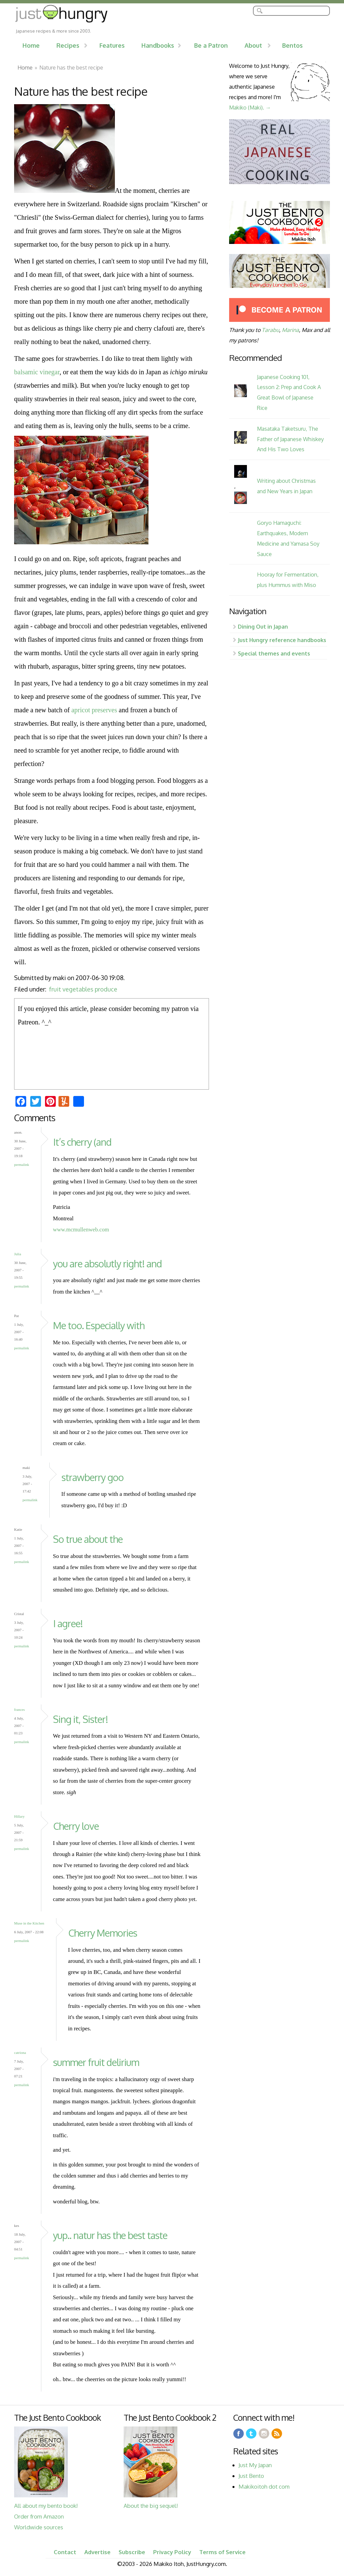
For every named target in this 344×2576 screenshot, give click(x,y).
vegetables (77, 989)
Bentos (292, 45)
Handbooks (157, 45)
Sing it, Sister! (80, 1719)
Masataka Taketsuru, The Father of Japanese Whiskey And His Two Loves (290, 439)
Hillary (19, 1816)
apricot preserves (94, 710)
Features (112, 45)
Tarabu (270, 329)
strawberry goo (92, 1477)
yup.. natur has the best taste (110, 2235)
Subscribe (132, 2552)
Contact (65, 2552)
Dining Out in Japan (263, 626)
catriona (20, 2053)
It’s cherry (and (82, 1142)
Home (31, 45)
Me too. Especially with (98, 1325)
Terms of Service (222, 2552)
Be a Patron (211, 45)
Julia (17, 1254)
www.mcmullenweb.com (81, 1229)
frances (19, 1709)
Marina (290, 329)
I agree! (68, 1623)
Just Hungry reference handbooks (282, 639)
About (253, 45)
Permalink (21, 1165)
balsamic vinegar (36, 372)
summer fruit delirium (96, 2062)
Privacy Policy (172, 2552)
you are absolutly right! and (107, 1263)
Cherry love (76, 1826)
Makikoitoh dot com (264, 2486)
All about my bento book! (46, 2505)
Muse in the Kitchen (29, 1923)
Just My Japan (255, 2464)
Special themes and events (274, 653)
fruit (55, 989)
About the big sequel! (151, 2505)
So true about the (88, 1539)
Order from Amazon (39, 2516)
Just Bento (251, 2475)
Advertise (97, 2552)
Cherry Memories (102, 1933)
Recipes (67, 45)
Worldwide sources (38, 2527)
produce (106, 989)
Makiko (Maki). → (250, 107)
